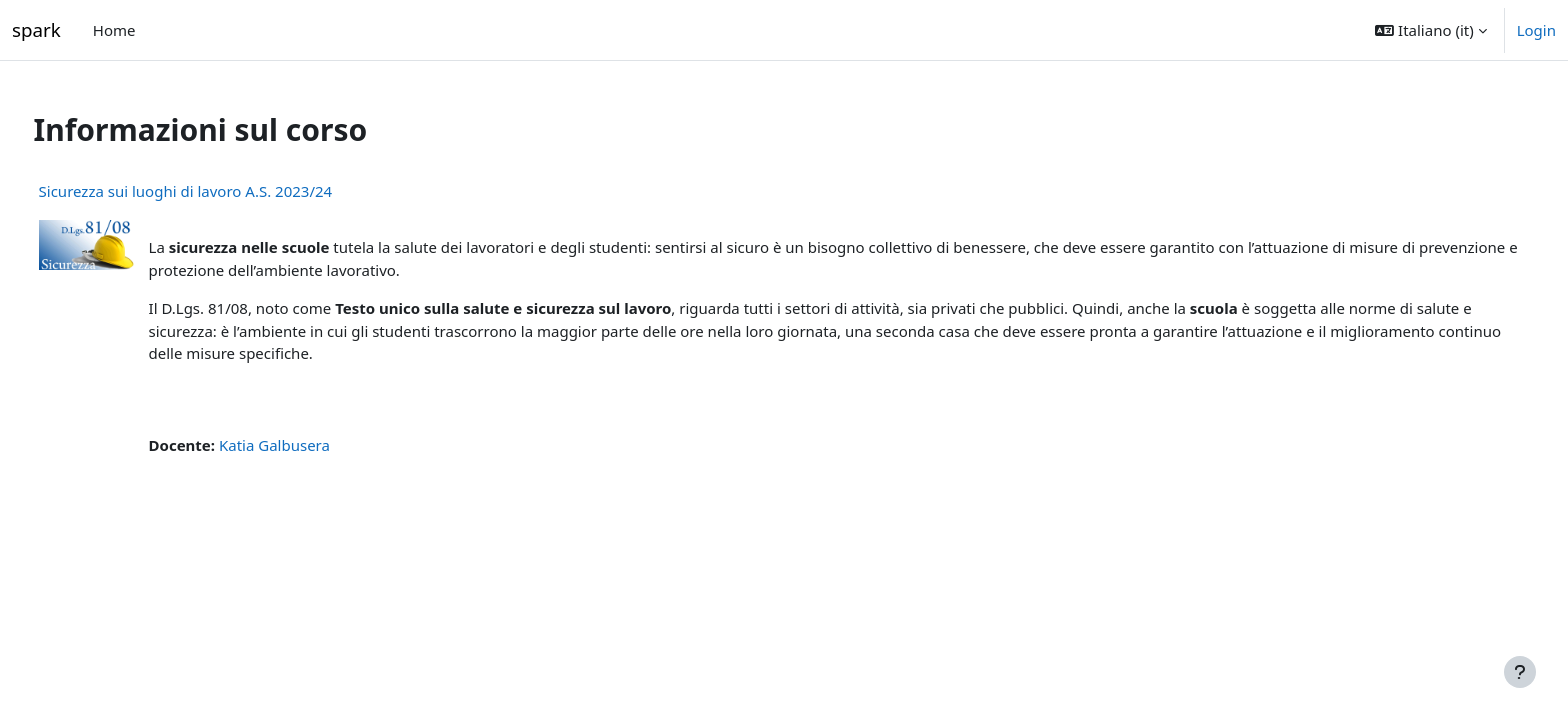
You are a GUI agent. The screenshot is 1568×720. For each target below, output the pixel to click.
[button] (1430, 30)
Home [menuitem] (114, 30)
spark (36, 29)
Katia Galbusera (311, 445)
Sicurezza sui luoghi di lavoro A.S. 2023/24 (223, 191)
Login (1536, 30)
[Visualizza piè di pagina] (1520, 672)
